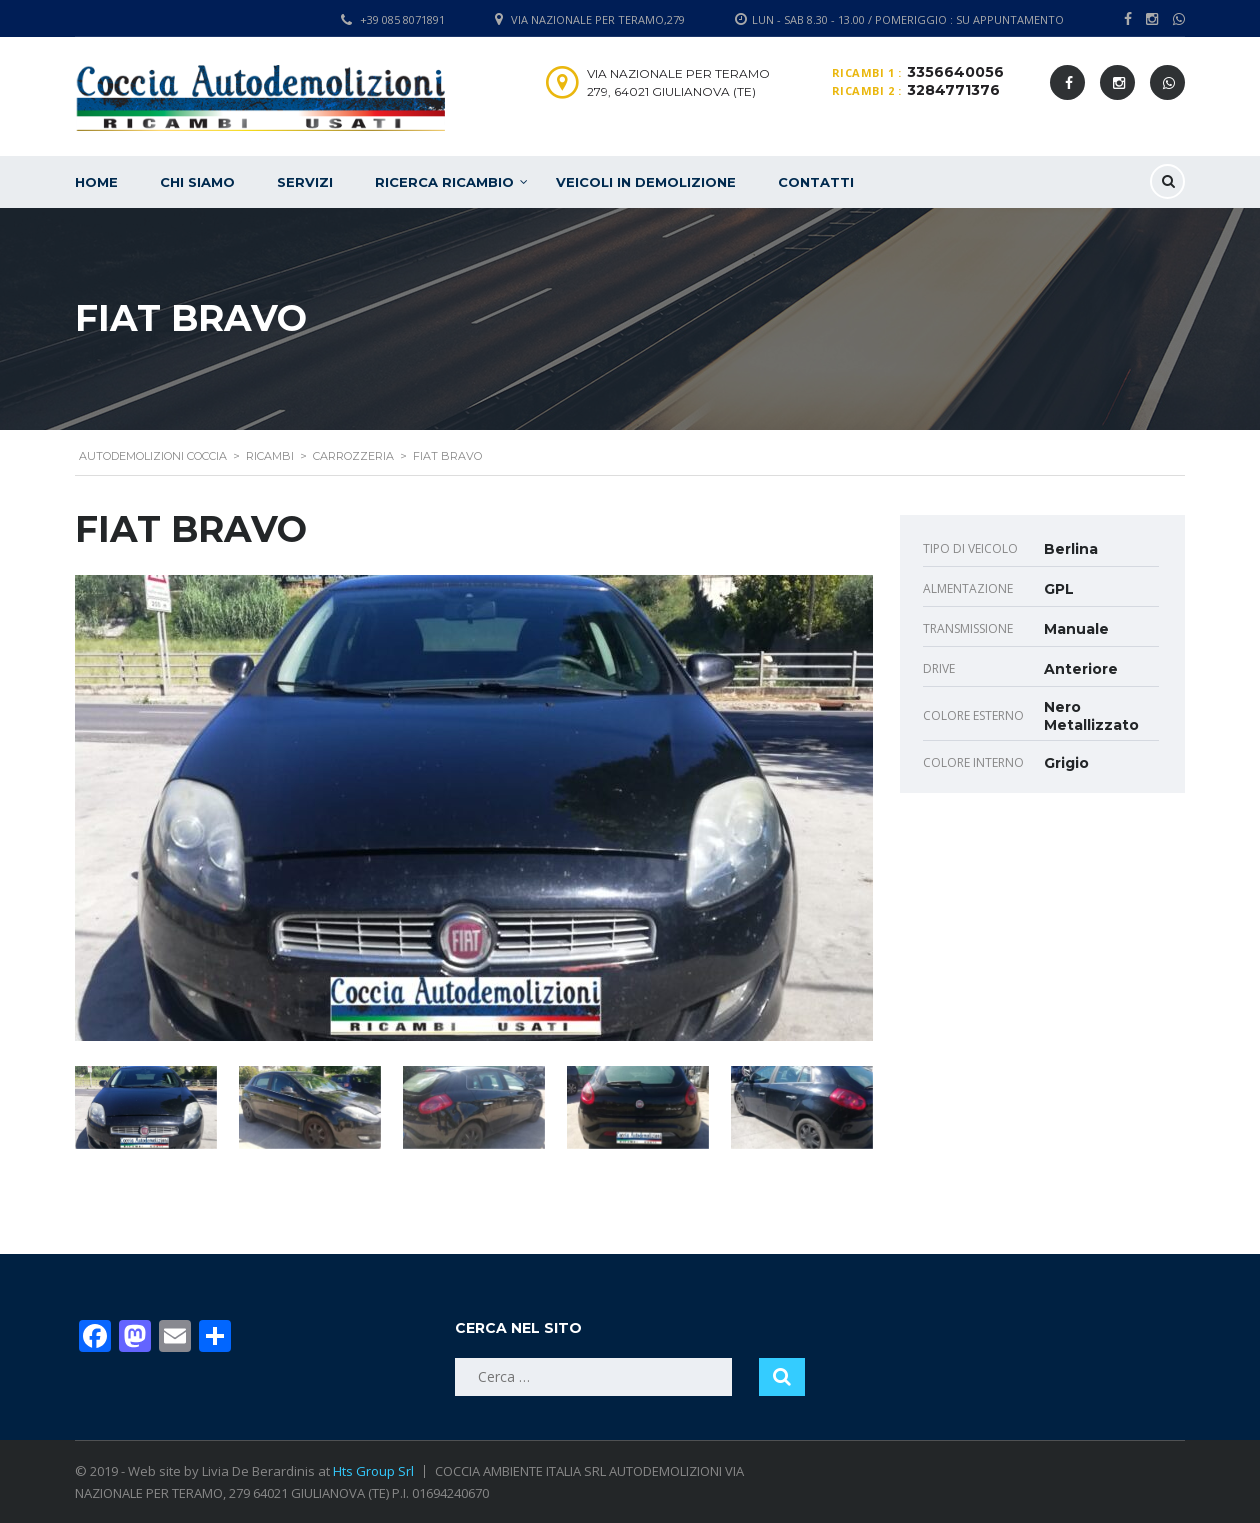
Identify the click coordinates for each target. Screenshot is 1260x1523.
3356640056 (955, 72)
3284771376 (953, 90)
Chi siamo (197, 182)
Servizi (305, 182)
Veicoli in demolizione (646, 182)
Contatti (816, 182)
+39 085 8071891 (402, 19)
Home (96, 182)
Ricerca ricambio (444, 182)
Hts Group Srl (373, 1471)
